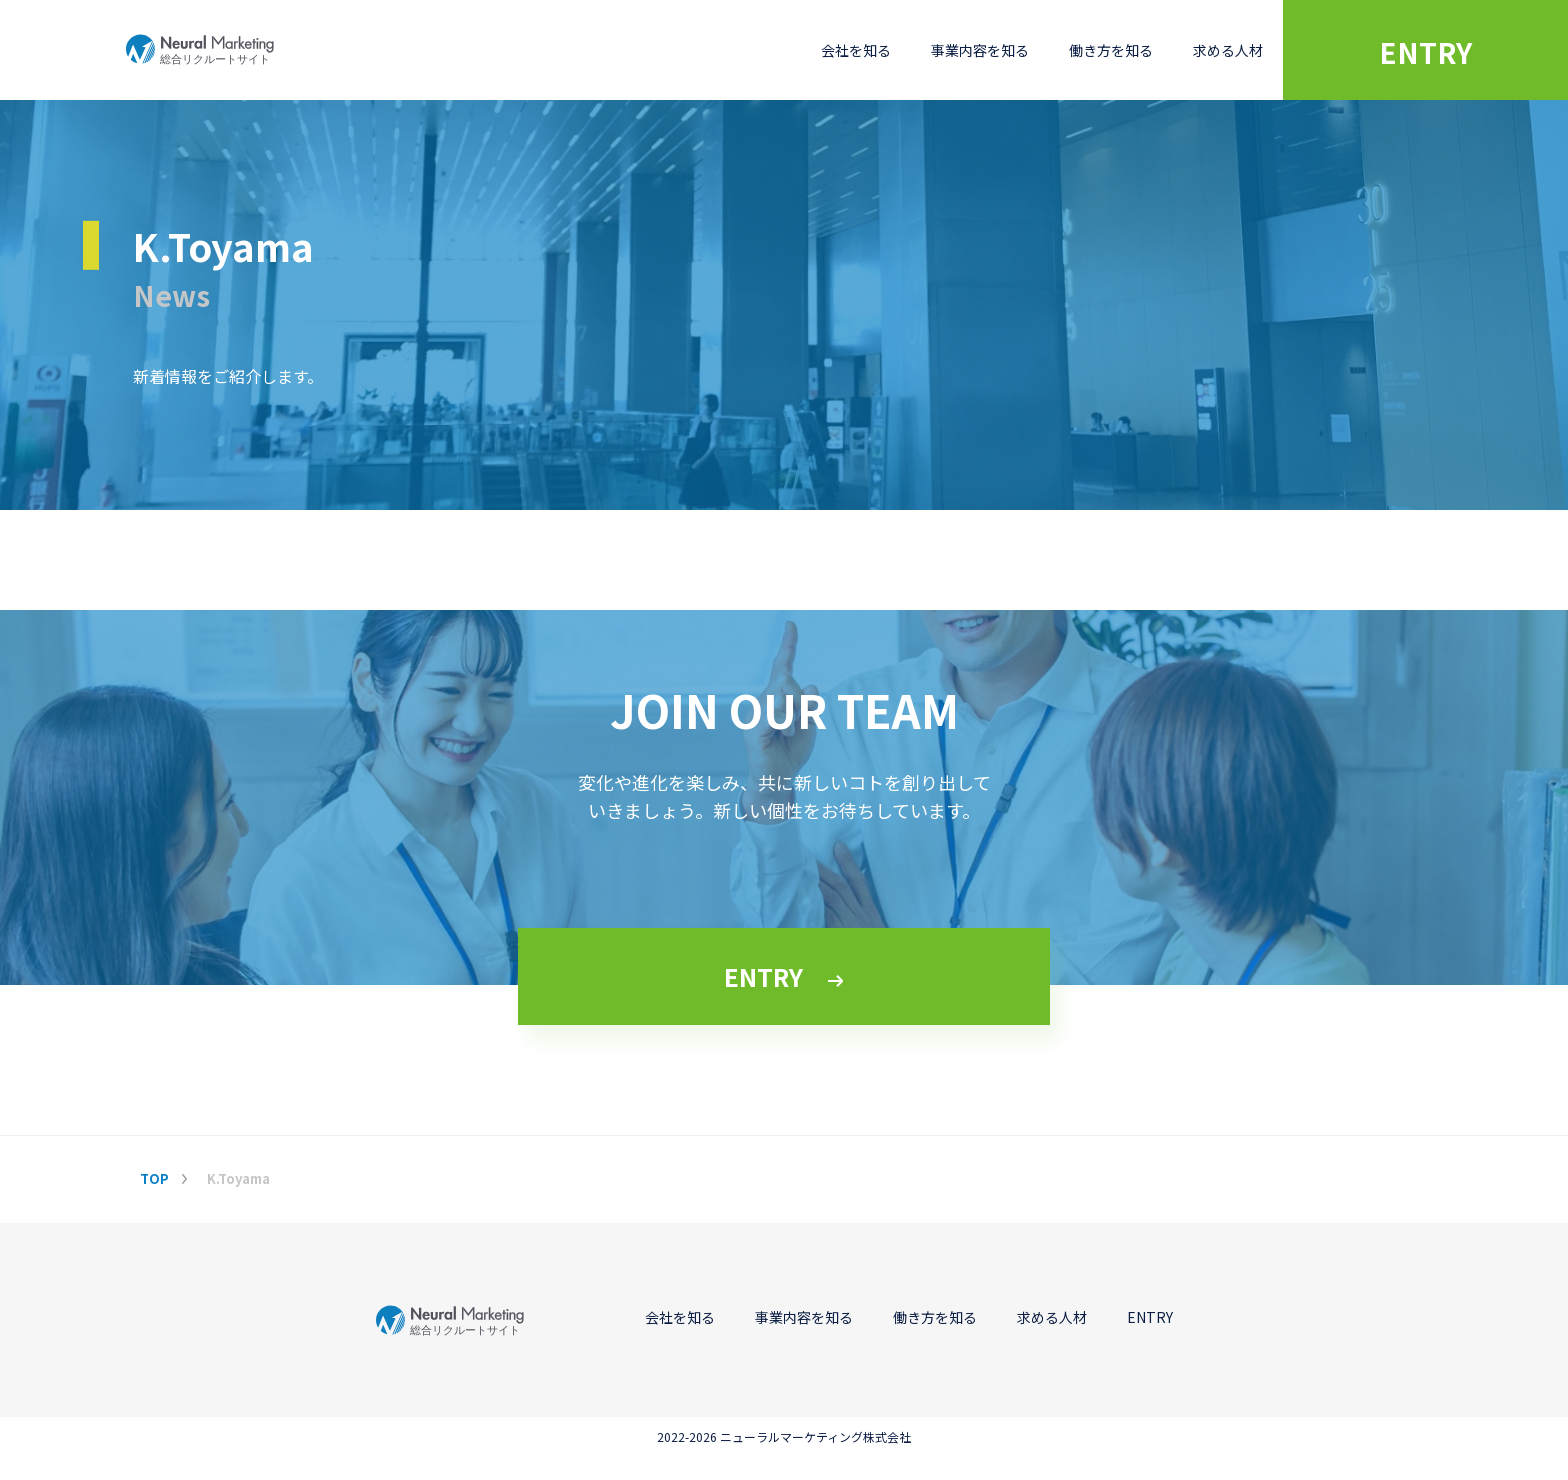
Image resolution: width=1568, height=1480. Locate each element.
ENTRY (1425, 52)
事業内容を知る (980, 50)
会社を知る (856, 50)
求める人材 (1228, 50)
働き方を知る (1111, 50)
